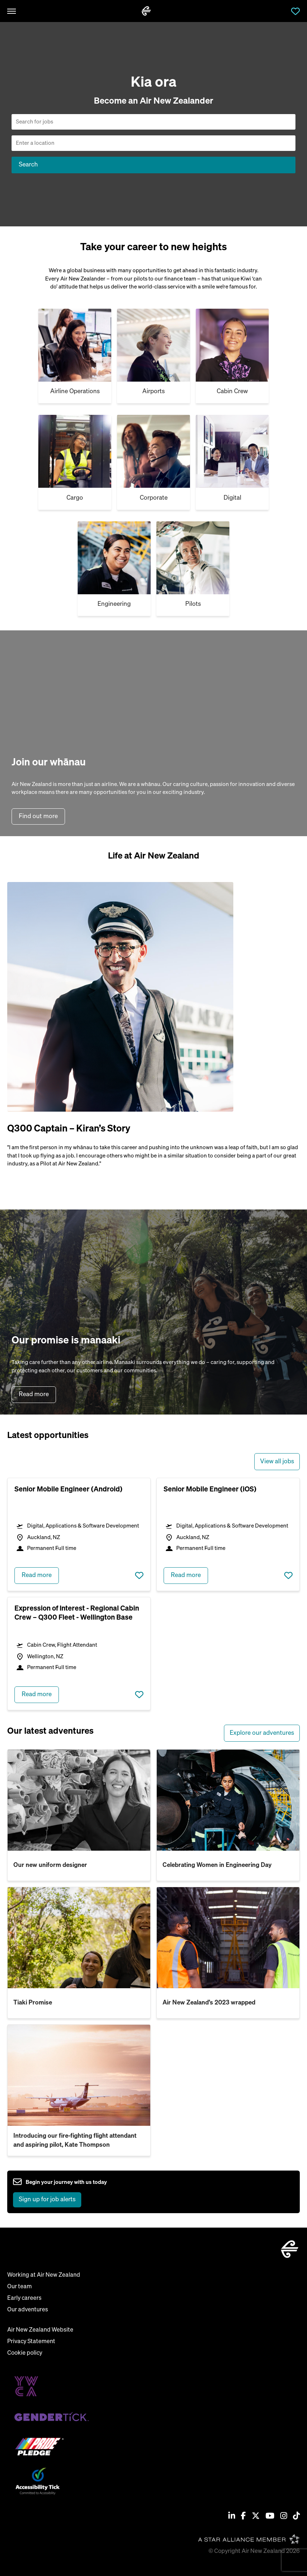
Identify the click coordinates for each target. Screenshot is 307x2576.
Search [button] (28, 165)
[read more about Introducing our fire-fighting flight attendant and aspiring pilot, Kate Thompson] (79, 2075)
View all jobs (277, 1462)
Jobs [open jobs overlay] (281, 11)
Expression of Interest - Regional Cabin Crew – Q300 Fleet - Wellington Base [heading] (76, 1613)
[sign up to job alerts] (60, 2191)
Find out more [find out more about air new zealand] (38, 816)
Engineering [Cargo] (114, 604)
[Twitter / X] (256, 2516)
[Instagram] (283, 2516)
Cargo (74, 498)
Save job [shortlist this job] (139, 1575)
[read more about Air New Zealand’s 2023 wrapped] (228, 1937)
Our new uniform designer (50, 1865)
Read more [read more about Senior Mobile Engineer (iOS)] (186, 1575)
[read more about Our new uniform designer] (79, 1800)
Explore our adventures (262, 1733)
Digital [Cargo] (232, 498)
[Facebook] (243, 2516)
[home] (146, 11)
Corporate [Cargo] (154, 498)
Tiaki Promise (32, 2003)
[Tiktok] (296, 2516)
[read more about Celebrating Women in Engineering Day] (228, 1800)
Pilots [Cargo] (193, 604)
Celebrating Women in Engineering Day (217, 1865)
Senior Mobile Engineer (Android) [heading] (68, 1489)
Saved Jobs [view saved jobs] (295, 11)
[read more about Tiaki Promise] (79, 1937)
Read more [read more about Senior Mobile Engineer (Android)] (37, 1575)
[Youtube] (269, 2516)
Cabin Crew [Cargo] (232, 391)
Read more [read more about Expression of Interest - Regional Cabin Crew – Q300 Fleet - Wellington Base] (37, 1694)
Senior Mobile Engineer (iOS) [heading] (210, 1489)
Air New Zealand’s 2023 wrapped (209, 2003)
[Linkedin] (231, 2516)
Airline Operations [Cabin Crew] (75, 391)
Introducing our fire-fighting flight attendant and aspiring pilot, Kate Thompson (75, 2141)
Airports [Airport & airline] (153, 391)
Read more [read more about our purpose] (34, 1394)
